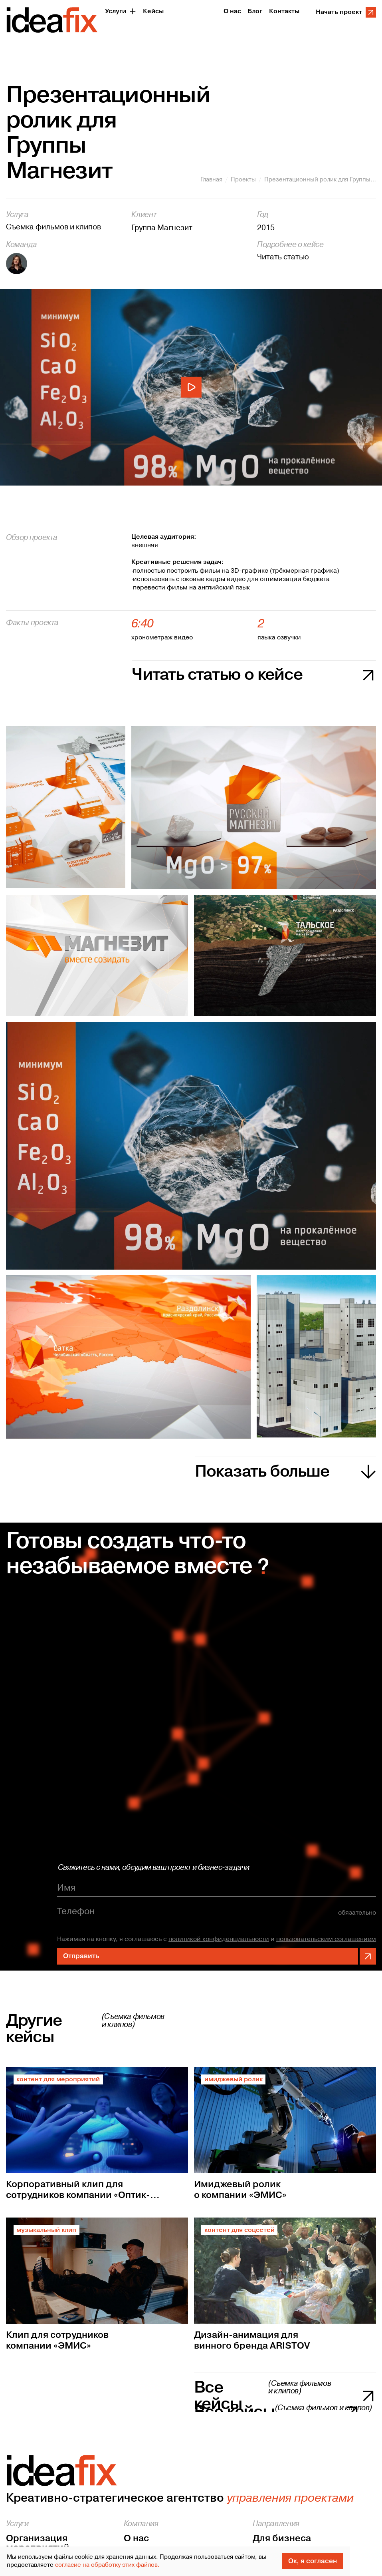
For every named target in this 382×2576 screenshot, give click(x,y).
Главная (211, 179)
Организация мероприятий (37, 2543)
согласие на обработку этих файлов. (107, 2565)
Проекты (243, 179)
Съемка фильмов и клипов (53, 227)
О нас (136, 2538)
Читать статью (283, 257)
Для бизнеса (282, 2538)
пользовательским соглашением (326, 1939)
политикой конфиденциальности (218, 1939)
